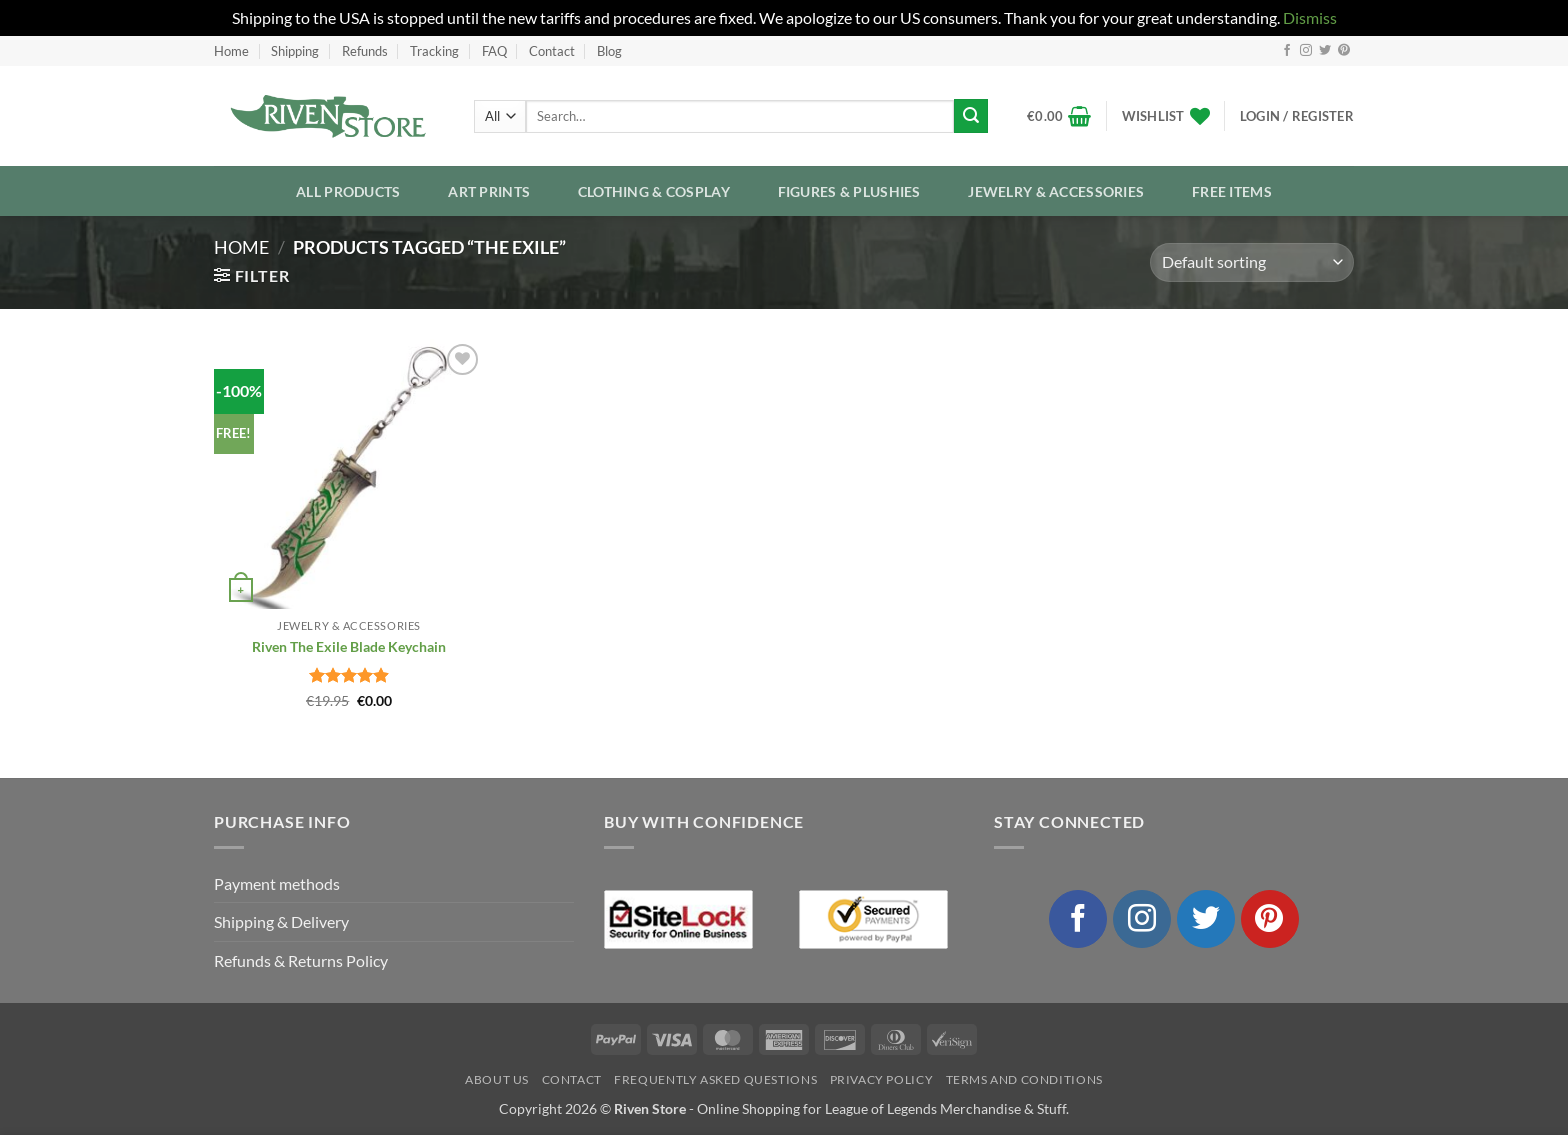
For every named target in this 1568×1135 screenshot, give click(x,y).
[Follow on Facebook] (1287, 51)
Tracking (434, 51)
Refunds (365, 51)
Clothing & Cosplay (654, 191)
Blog (609, 51)
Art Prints (489, 191)
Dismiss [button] (1310, 17)
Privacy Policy (882, 1079)
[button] (1059, 116)
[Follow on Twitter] (1325, 51)
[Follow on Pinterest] (1344, 51)
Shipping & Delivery (281, 921)
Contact (552, 51)
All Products (348, 191)
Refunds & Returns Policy (301, 960)
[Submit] (971, 116)
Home (231, 51)
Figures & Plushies (849, 191)
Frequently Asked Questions (715, 1079)
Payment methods (277, 883)
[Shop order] (1252, 262)
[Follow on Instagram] (1306, 51)
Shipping (295, 51)
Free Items (1232, 191)
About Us (497, 1079)
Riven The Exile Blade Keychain (349, 646)
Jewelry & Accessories (1056, 191)
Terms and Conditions (1024, 1079)
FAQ (494, 51)
